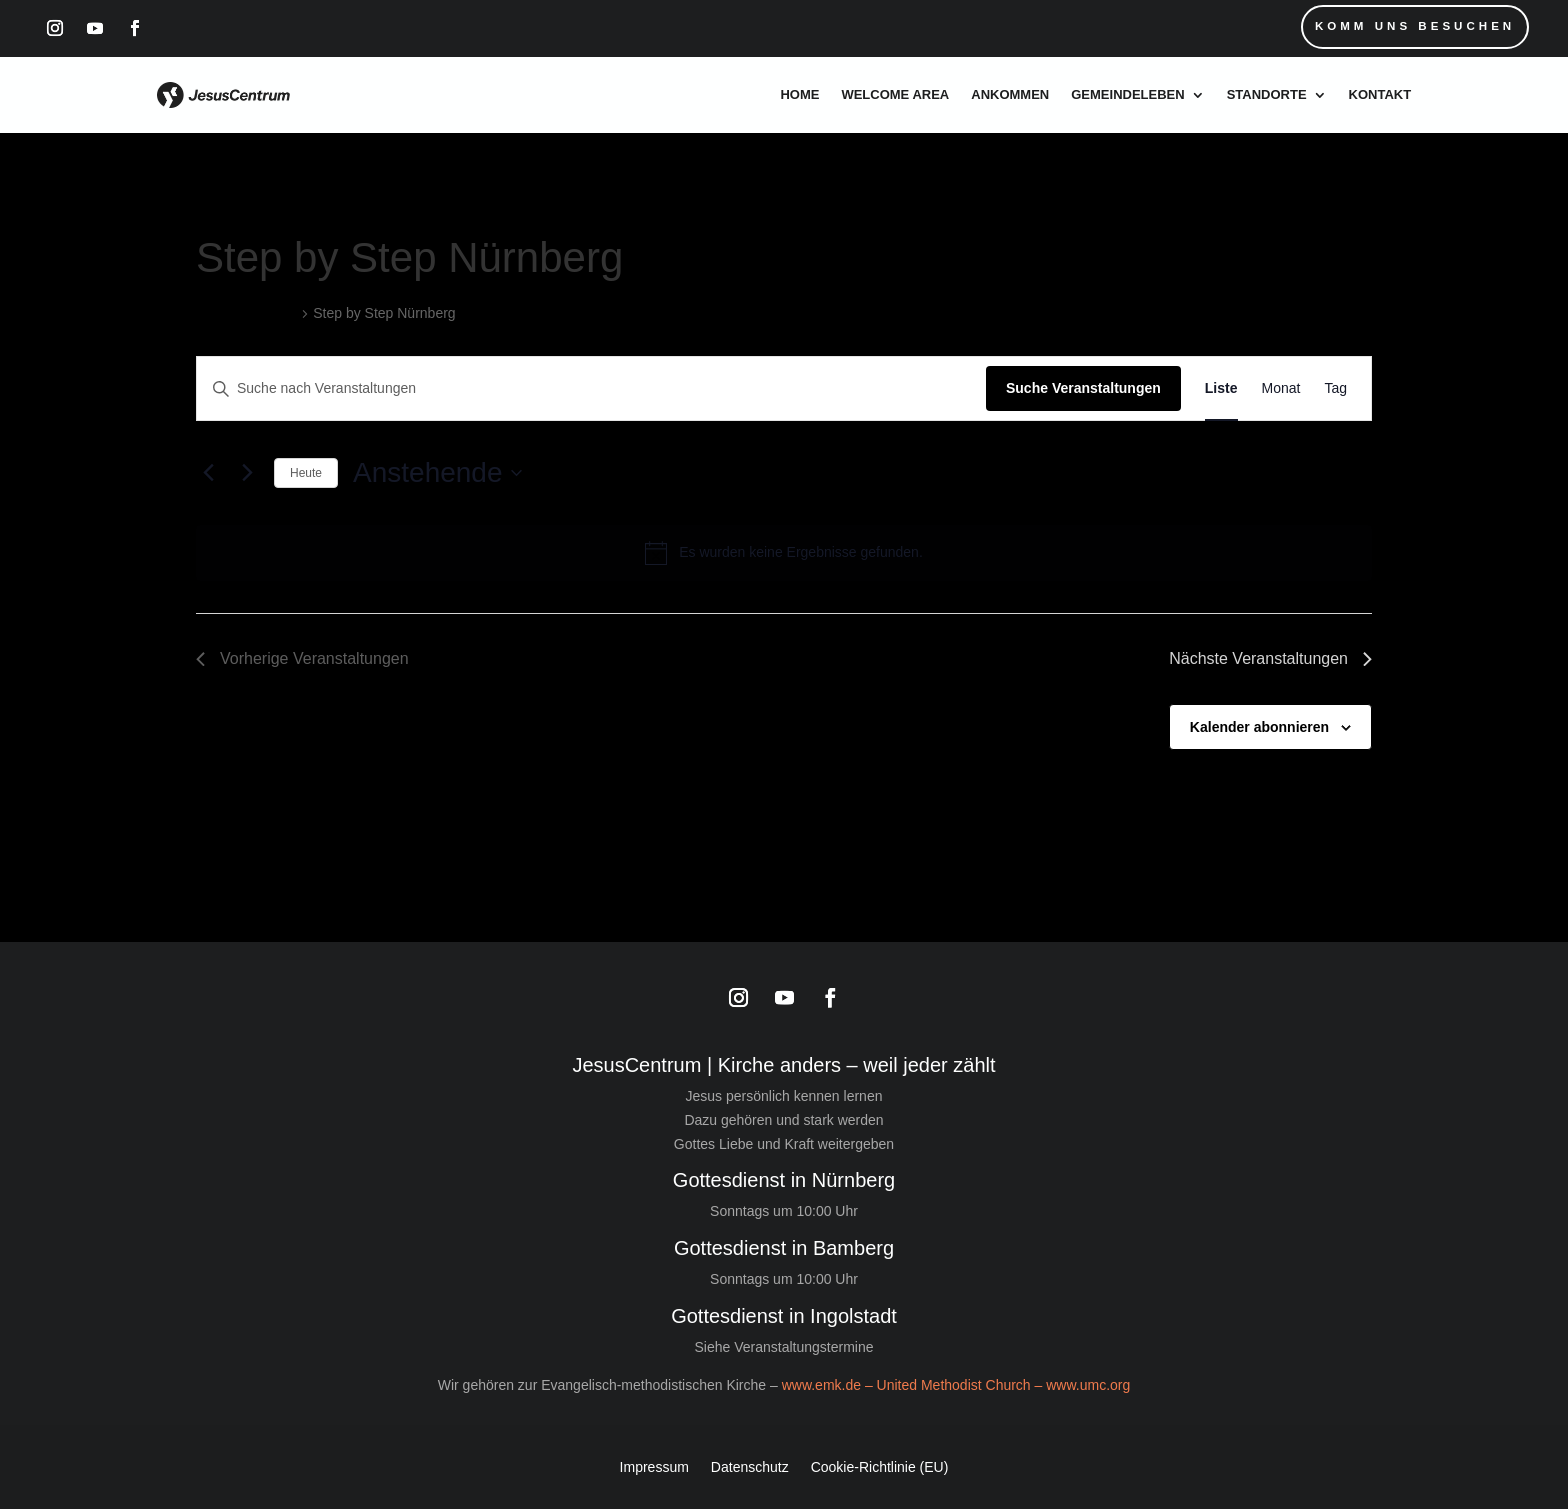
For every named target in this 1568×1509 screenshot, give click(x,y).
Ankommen (1010, 94)
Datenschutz (750, 1466)
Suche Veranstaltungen (1083, 388)
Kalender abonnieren (1259, 727)
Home (799, 94)
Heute (306, 473)
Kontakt (1380, 94)
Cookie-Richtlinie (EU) (880, 1466)
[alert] (784, 553)
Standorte (1267, 94)
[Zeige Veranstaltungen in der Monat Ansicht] (1281, 388)
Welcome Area (895, 94)
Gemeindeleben (1127, 94)
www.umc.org (1088, 1385)
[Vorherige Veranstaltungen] (208, 473)
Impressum (654, 1466)
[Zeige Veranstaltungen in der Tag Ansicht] (1335, 388)
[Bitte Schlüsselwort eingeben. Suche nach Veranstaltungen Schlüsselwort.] (591, 388)
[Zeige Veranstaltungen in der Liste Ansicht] (1221, 388)
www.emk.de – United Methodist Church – (914, 1385)
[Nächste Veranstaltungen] (247, 473)
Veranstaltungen (246, 313)
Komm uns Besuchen (1411, 27)
